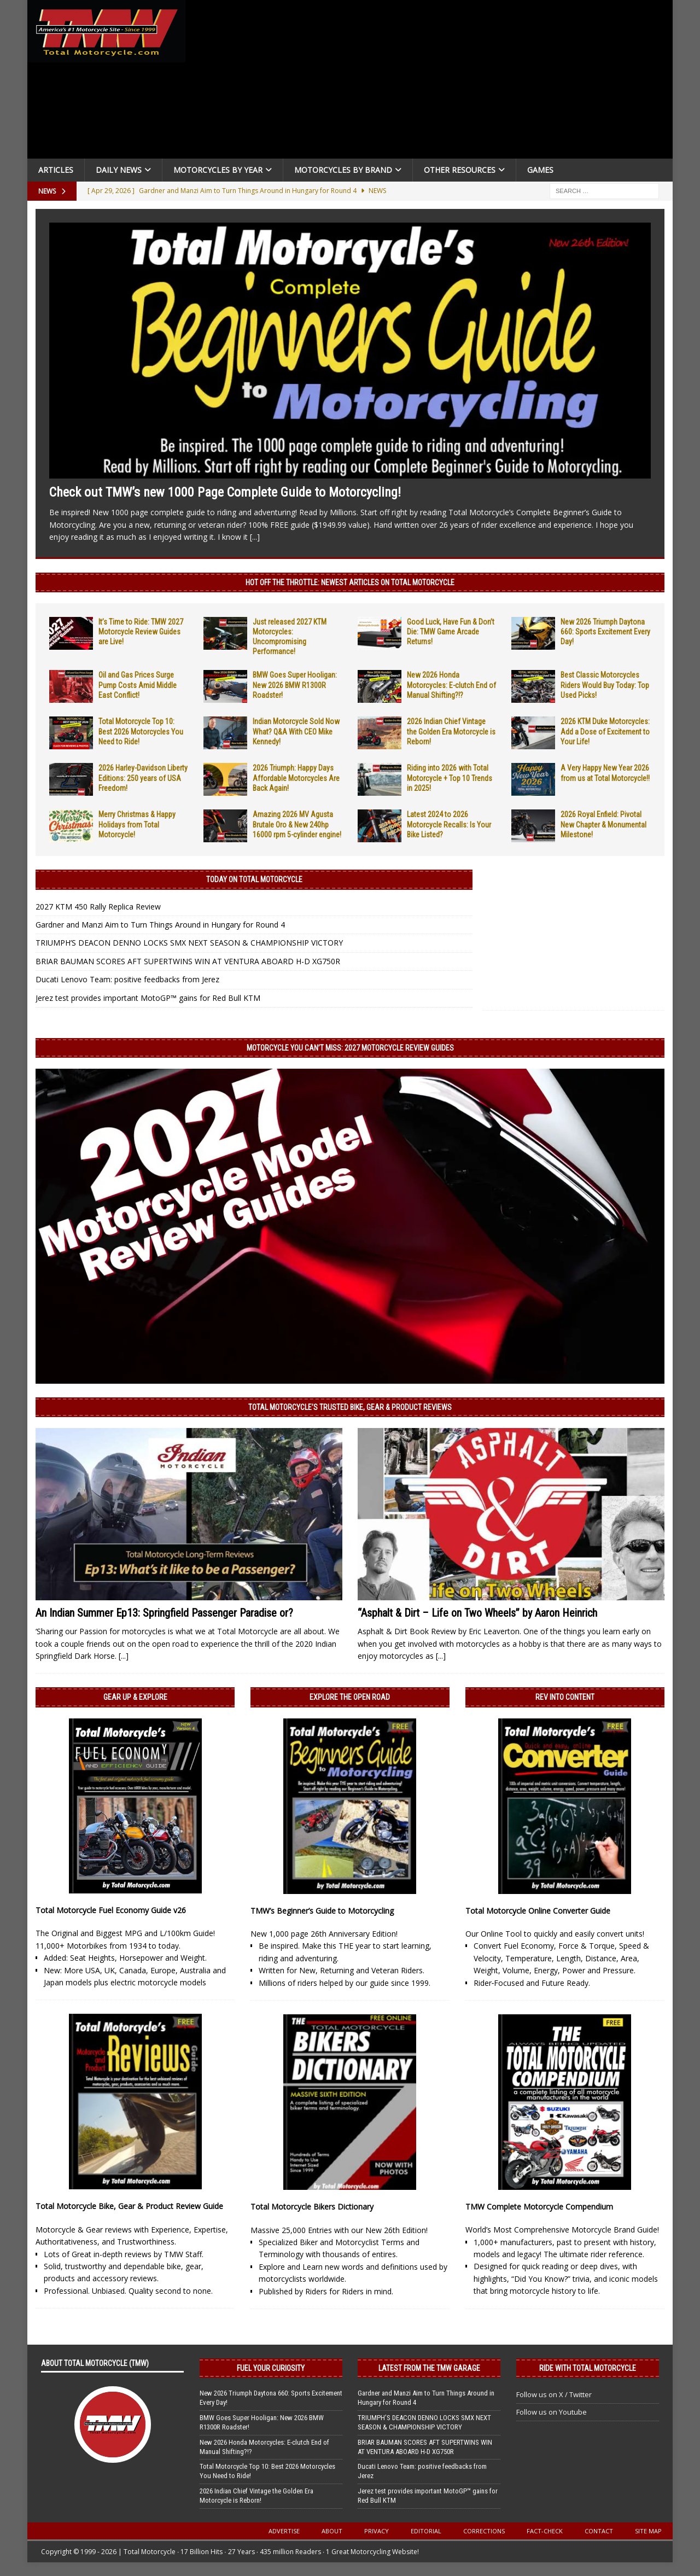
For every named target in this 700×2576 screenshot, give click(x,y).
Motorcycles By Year (217, 170)
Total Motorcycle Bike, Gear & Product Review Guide (129, 2206)
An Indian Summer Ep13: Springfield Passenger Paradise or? (164, 1612)
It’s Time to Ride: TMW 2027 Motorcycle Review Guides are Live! (140, 631)
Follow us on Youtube (551, 2412)
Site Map (648, 2531)
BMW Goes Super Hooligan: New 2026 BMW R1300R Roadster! (295, 685)
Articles (55, 170)
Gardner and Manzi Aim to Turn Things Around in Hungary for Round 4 (160, 924)
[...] (255, 537)
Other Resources (459, 170)
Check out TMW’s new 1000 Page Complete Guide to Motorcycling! (225, 492)
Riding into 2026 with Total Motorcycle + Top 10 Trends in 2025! (449, 778)
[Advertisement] (433, 82)
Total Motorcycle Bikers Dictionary (312, 2206)
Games (540, 170)
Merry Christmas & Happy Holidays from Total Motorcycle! (137, 824)
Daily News (119, 170)
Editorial (426, 2531)
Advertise (284, 2531)
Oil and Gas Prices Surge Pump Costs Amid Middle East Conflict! (137, 685)
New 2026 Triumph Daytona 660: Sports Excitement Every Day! (605, 631)
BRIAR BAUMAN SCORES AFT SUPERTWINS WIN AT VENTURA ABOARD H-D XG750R (188, 961)
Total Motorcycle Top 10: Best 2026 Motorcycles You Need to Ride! (140, 731)
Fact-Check (545, 2531)
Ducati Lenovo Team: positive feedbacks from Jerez (127, 979)
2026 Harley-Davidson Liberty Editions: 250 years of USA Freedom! (143, 778)
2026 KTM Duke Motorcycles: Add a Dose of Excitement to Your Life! (605, 731)
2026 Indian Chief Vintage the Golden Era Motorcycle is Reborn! (451, 731)
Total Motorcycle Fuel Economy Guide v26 (111, 1910)
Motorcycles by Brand (343, 170)
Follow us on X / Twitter (554, 2394)
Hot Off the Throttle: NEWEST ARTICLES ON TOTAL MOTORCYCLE (350, 582)
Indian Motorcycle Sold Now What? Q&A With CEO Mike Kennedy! (296, 731)
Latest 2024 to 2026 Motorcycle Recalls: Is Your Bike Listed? (449, 824)
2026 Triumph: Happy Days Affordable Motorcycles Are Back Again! (296, 778)
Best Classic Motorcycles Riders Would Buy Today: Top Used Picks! (605, 685)
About (332, 2531)
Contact (599, 2531)
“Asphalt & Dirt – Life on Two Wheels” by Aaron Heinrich (477, 1612)
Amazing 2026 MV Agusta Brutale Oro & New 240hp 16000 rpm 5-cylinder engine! (297, 824)
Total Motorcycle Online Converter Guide (537, 1910)
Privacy (376, 2531)
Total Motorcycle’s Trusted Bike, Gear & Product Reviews (350, 1407)
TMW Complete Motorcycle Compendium (539, 2206)
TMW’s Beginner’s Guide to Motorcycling (322, 1910)
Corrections (484, 2531)
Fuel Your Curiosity (271, 2368)
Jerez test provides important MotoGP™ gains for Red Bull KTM (148, 998)
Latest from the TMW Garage (429, 2368)
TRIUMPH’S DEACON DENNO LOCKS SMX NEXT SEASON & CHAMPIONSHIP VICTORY (189, 942)
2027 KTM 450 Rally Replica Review (98, 906)
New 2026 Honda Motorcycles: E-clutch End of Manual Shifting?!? (451, 685)
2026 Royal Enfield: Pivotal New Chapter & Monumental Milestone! (603, 824)
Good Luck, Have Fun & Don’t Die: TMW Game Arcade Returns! (450, 631)
